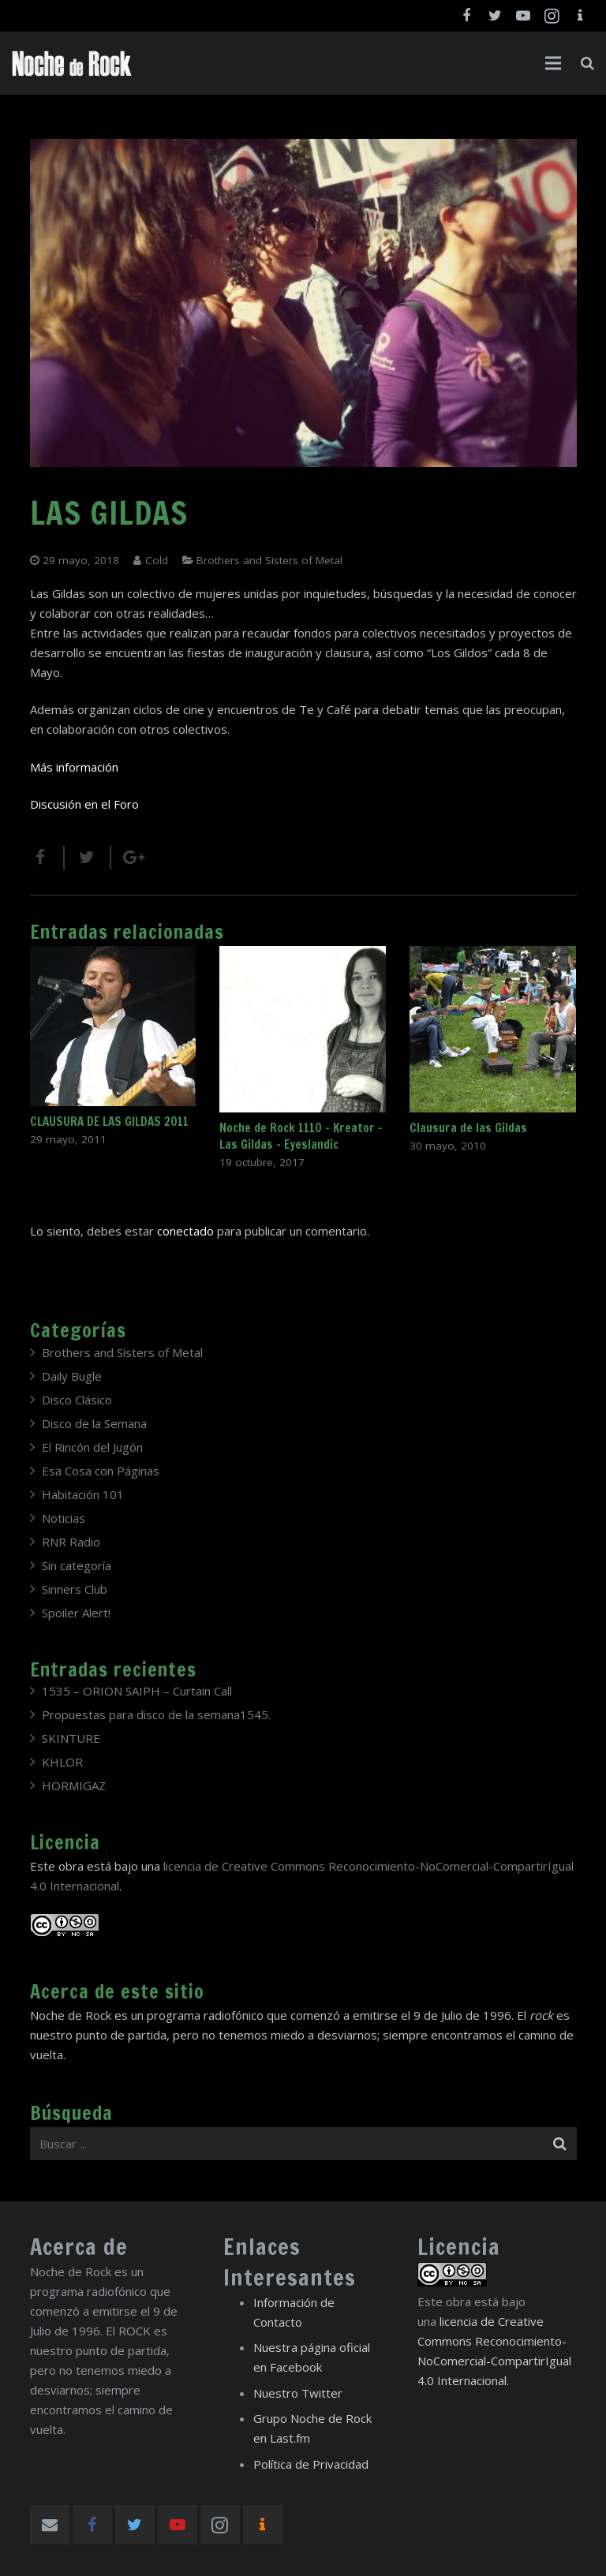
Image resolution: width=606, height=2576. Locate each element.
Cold (156, 560)
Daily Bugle (72, 1376)
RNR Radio (71, 1542)
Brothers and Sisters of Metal (269, 560)
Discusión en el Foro (84, 804)
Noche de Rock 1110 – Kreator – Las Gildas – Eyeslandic (301, 1136)
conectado (185, 1231)
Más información (74, 767)
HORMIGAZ (74, 1785)
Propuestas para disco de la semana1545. (156, 1714)
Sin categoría (76, 1565)
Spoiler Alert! (76, 1613)
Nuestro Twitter (297, 2393)
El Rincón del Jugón (92, 1447)
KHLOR (62, 1762)
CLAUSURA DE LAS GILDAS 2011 (109, 1121)
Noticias (63, 1518)
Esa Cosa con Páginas (100, 1471)
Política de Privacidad (310, 2464)
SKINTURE (71, 1738)
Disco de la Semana (94, 1423)
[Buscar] (587, 63)
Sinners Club (74, 1589)
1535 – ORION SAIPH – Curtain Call (137, 1691)
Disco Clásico (77, 1400)
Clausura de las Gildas (468, 1128)
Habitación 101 (83, 1494)
